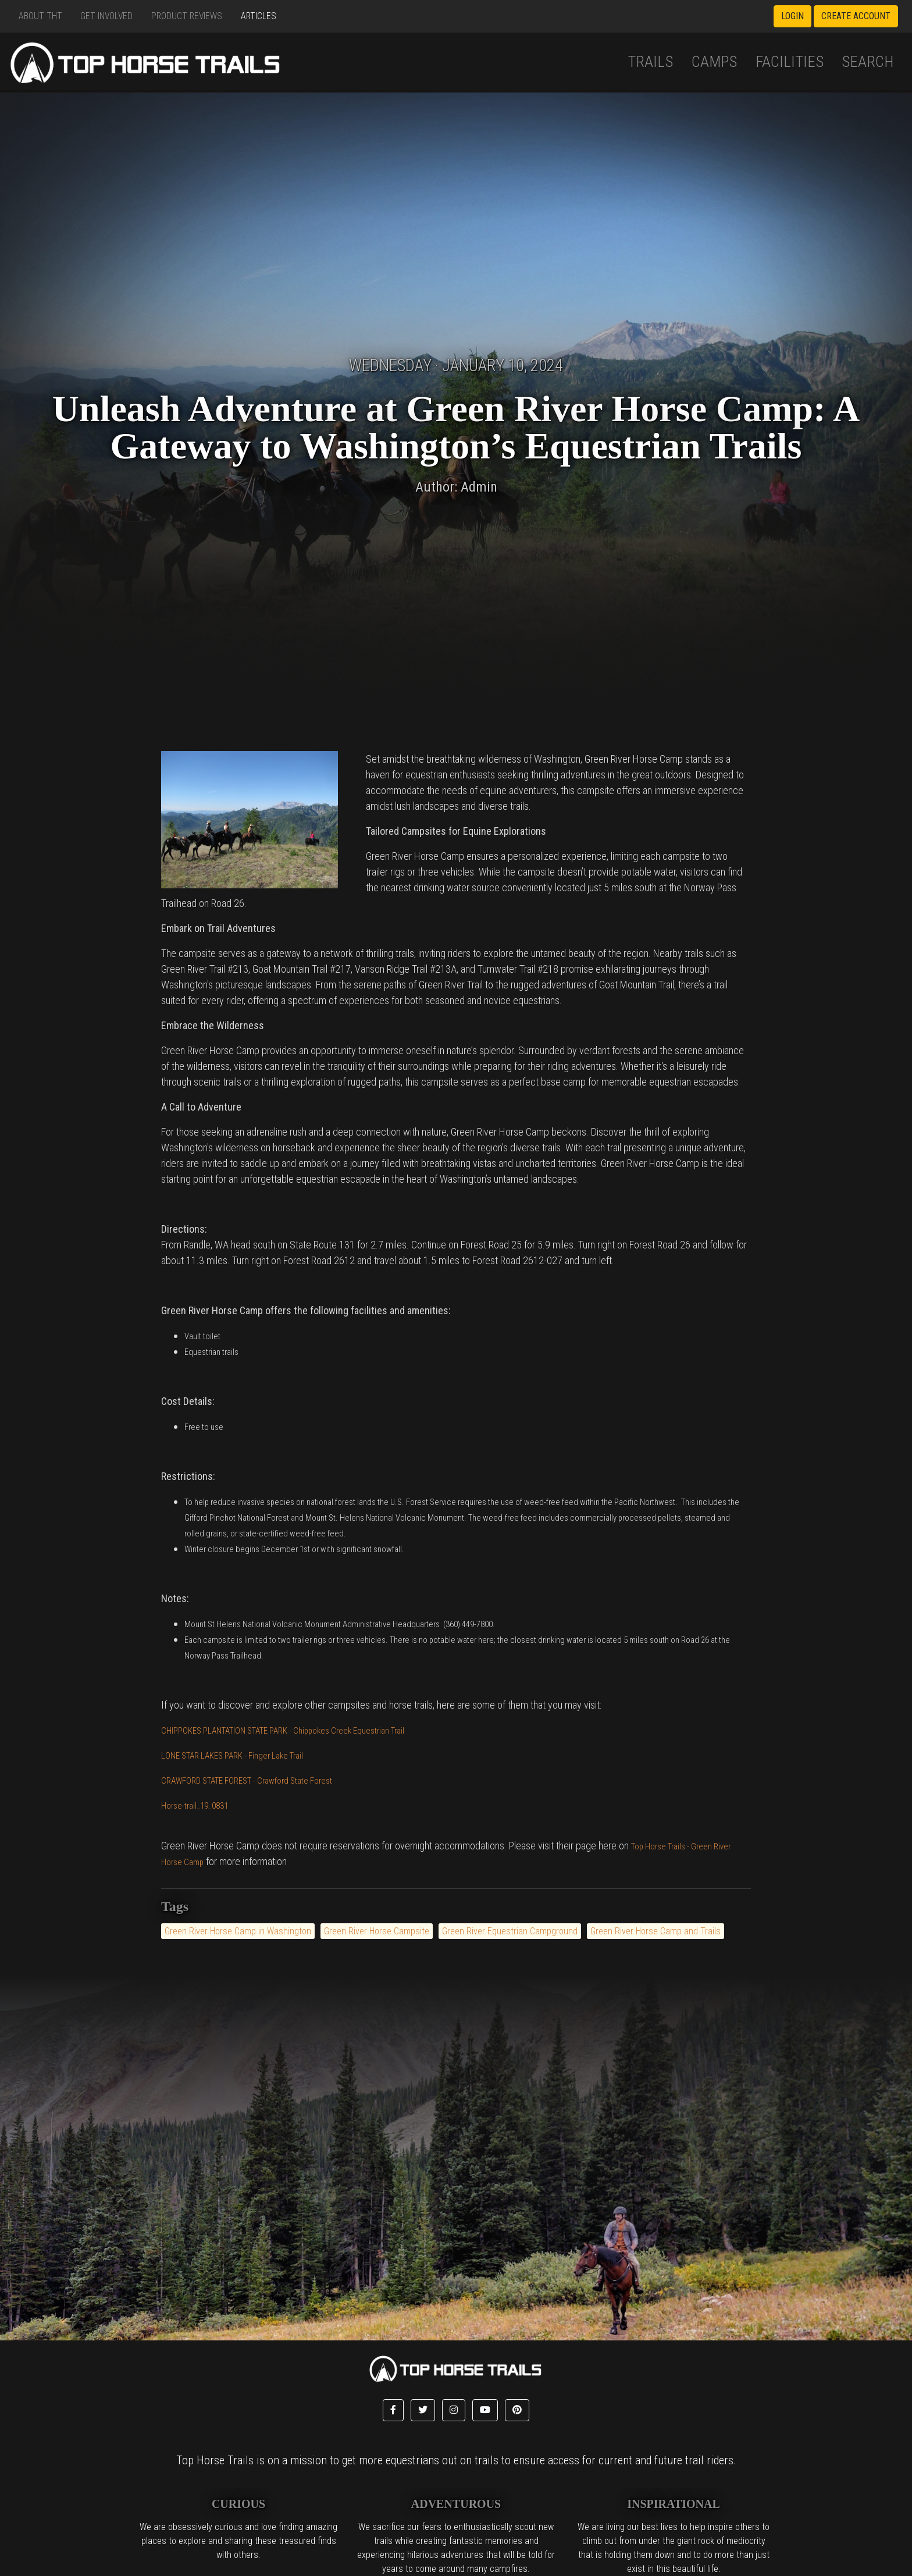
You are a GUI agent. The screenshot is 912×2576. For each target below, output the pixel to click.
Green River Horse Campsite (376, 1931)
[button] (393, 2410)
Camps (714, 61)
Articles (258, 16)
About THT (40, 16)
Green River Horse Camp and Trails (655, 1931)
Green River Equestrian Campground (510, 1931)
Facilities (790, 61)
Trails (650, 61)
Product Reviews (186, 16)
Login (792, 16)
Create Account (855, 16)
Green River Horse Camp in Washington (238, 1931)
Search (867, 61)
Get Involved (106, 16)
